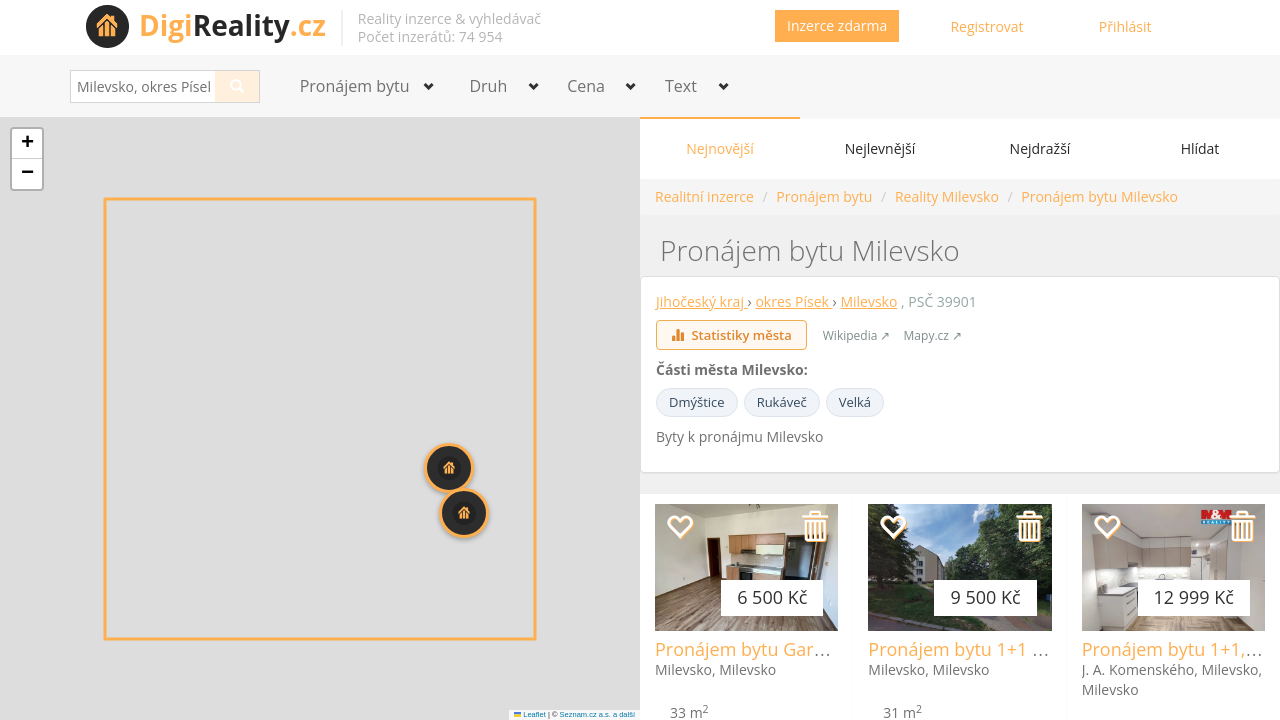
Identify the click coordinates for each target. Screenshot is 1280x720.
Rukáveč (782, 402)
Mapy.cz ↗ (933, 335)
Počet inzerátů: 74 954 (430, 36)
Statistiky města (731, 335)
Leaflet (530, 714)
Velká (855, 402)
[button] (464, 513)
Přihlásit (1125, 26)
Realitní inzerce (704, 196)
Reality (232, 25)
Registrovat (986, 26)
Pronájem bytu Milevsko (1099, 196)
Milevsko (868, 301)
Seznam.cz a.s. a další (597, 714)
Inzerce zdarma (837, 25)
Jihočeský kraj (702, 301)
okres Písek (793, 301)
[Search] (237, 86)
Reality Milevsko (947, 196)
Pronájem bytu (824, 196)
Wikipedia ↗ (857, 335)
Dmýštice (697, 402)
